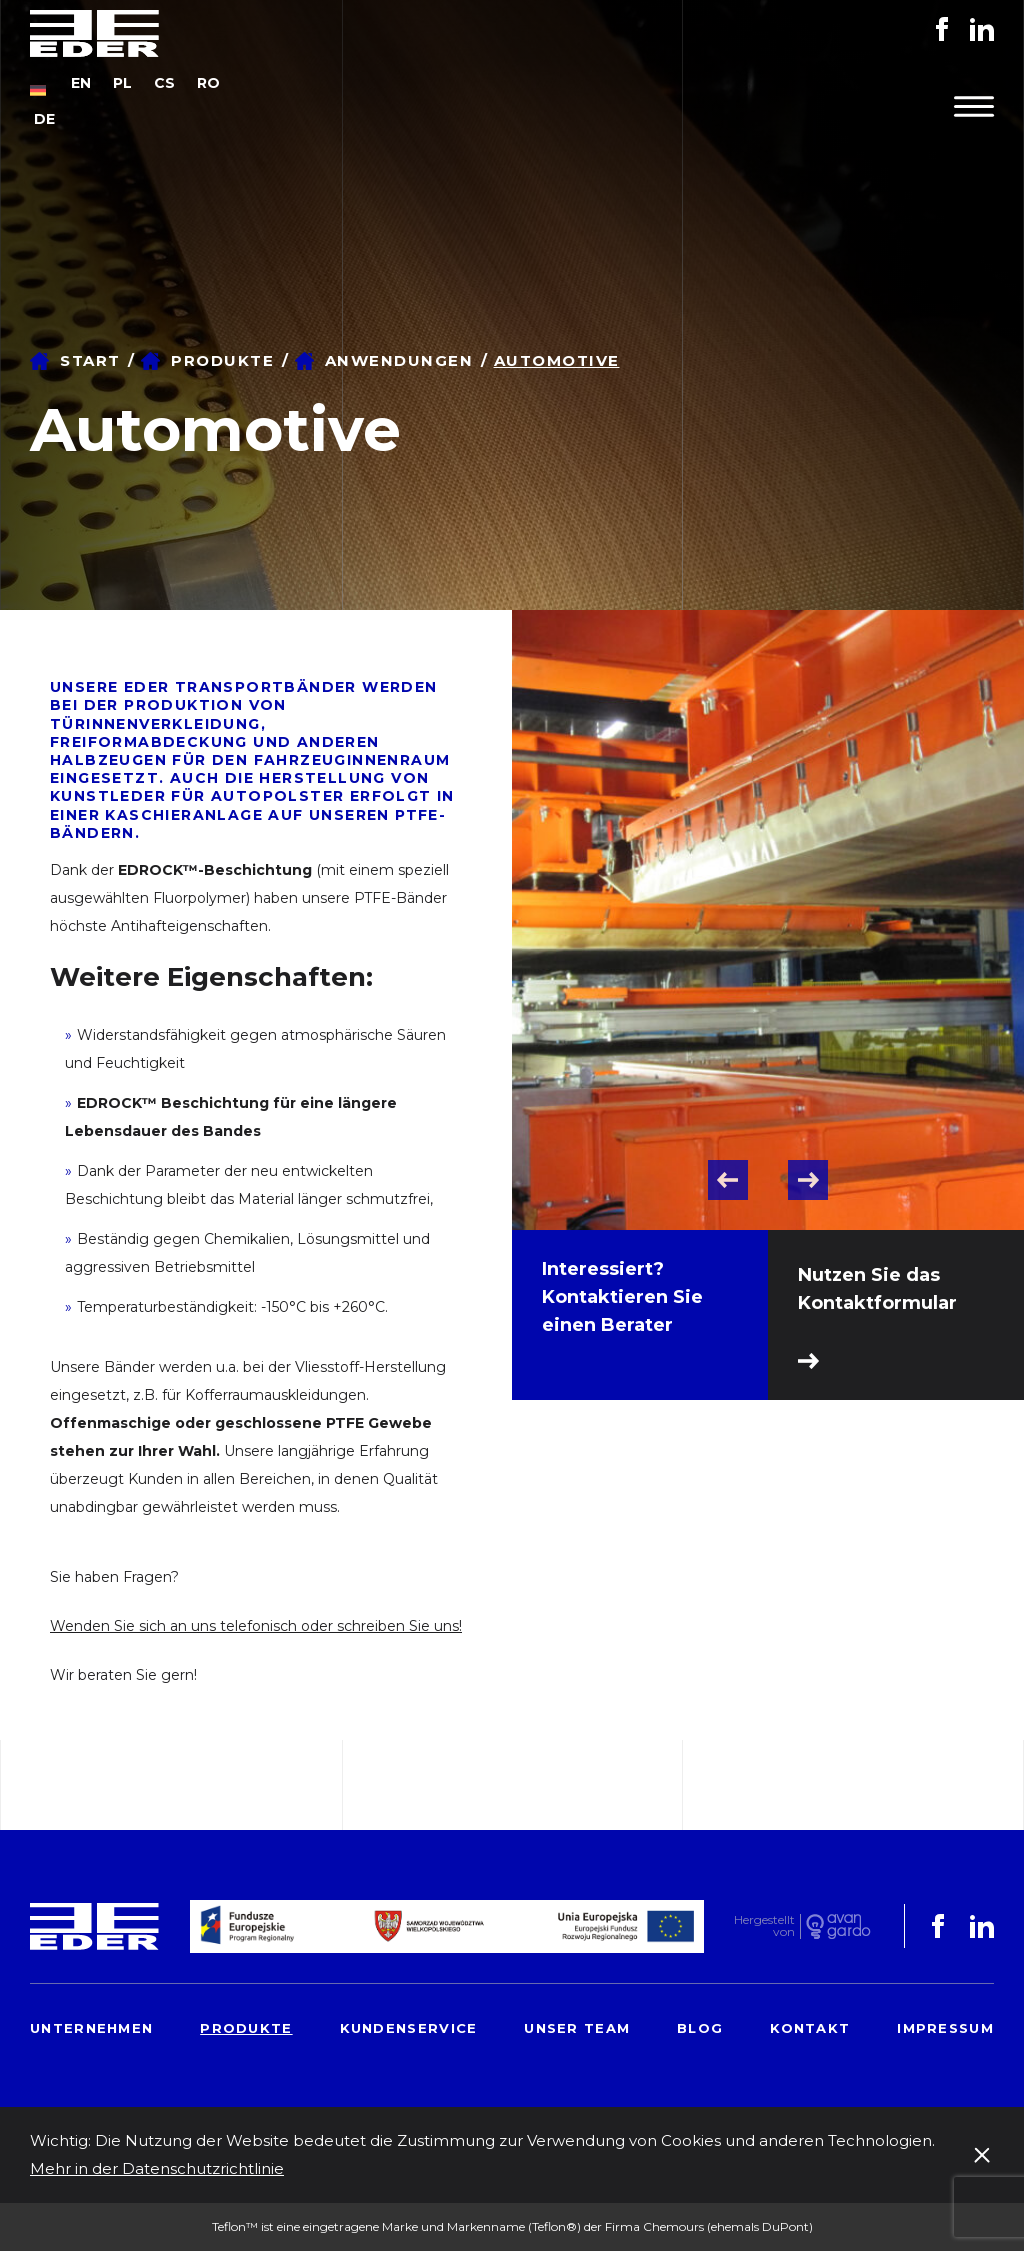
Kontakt (810, 2028)
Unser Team (577, 2028)
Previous (728, 1180)
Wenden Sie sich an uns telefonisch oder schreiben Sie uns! (256, 1626)
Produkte (222, 360)
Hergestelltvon (764, 1926)
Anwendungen (399, 360)
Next (808, 1180)
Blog (700, 2028)
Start (90, 360)
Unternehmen (91, 2028)
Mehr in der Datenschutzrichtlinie (157, 2168)
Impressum (945, 2028)
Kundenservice (409, 2028)
